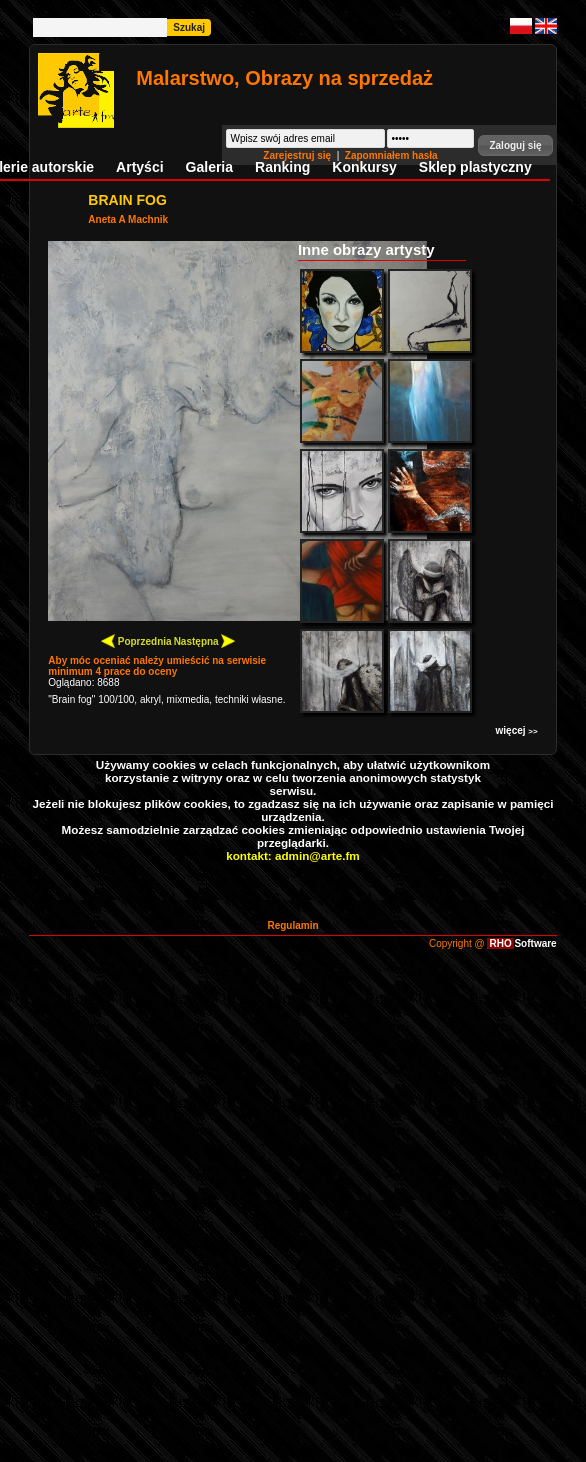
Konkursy (364, 167)
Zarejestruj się (298, 155)
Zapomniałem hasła (391, 155)
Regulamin (292, 925)
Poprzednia (136, 640)
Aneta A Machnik (128, 219)
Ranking (282, 167)
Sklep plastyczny (475, 167)
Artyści (139, 167)
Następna (205, 640)
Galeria (209, 167)
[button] (515, 145)
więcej (517, 730)
